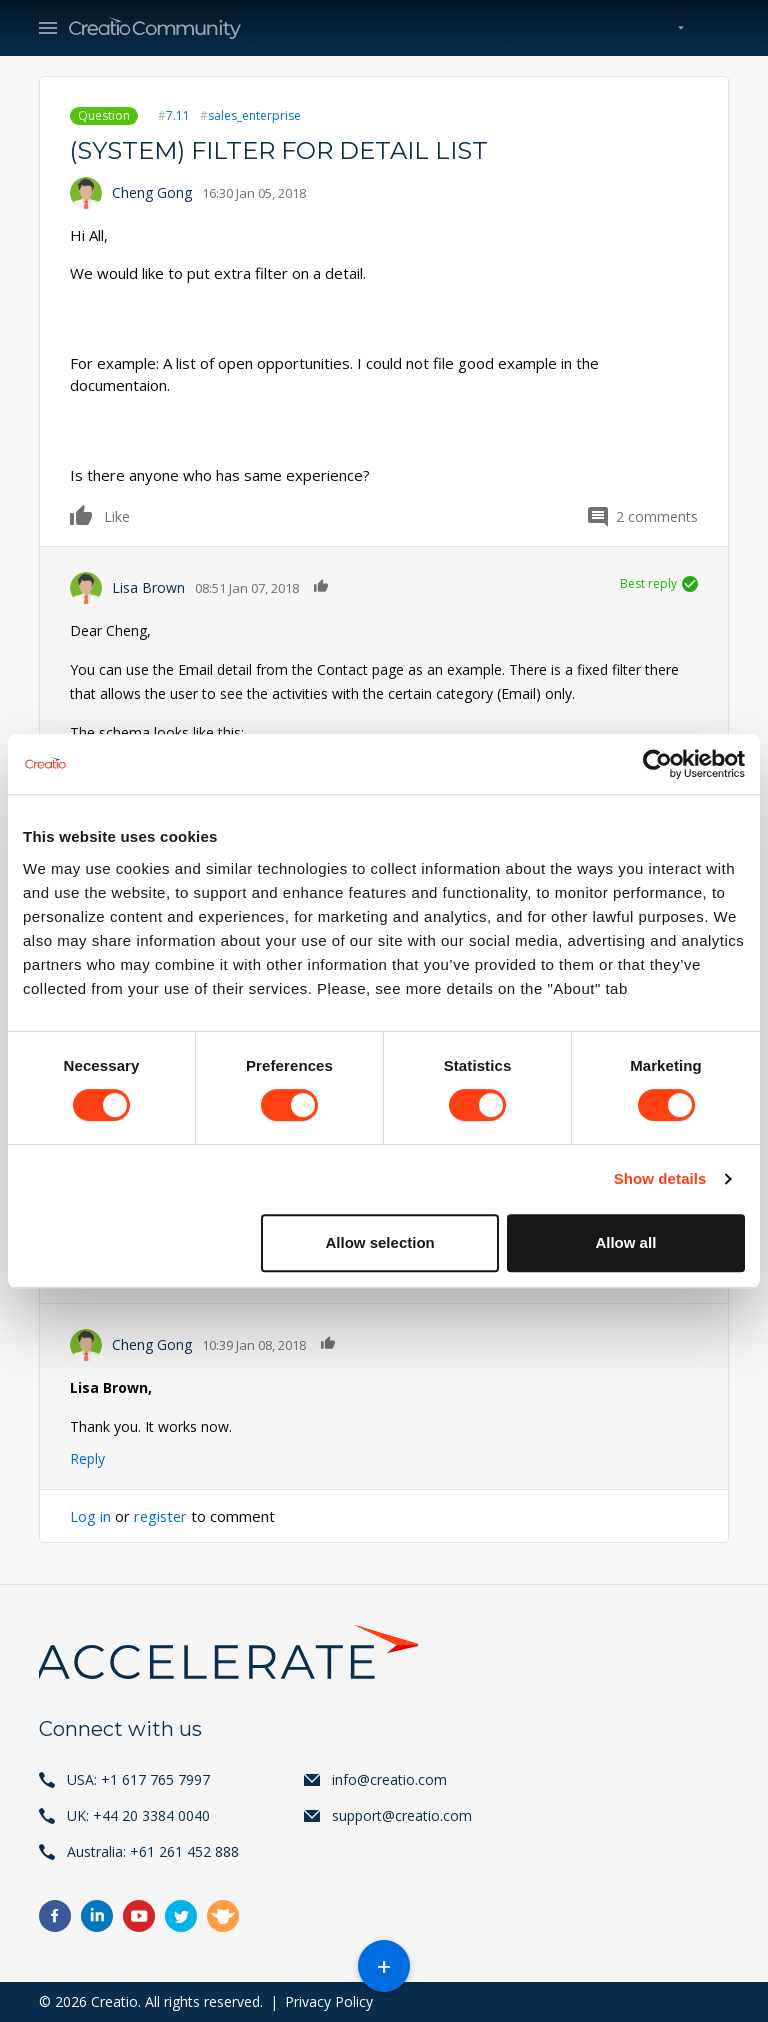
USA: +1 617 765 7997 (138, 1779)
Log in (90, 1516)
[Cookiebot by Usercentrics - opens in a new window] (657, 764)
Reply (87, 1458)
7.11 (178, 115)
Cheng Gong (152, 192)
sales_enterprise (254, 115)
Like (82, 515)
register (162, 1516)
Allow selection (380, 1242)
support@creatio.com (402, 1815)
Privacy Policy (329, 2001)
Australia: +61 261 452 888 (153, 1851)
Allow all (625, 1242)
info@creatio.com (389, 1779)
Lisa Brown (148, 587)
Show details (660, 1178)
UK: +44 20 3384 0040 (138, 1815)
